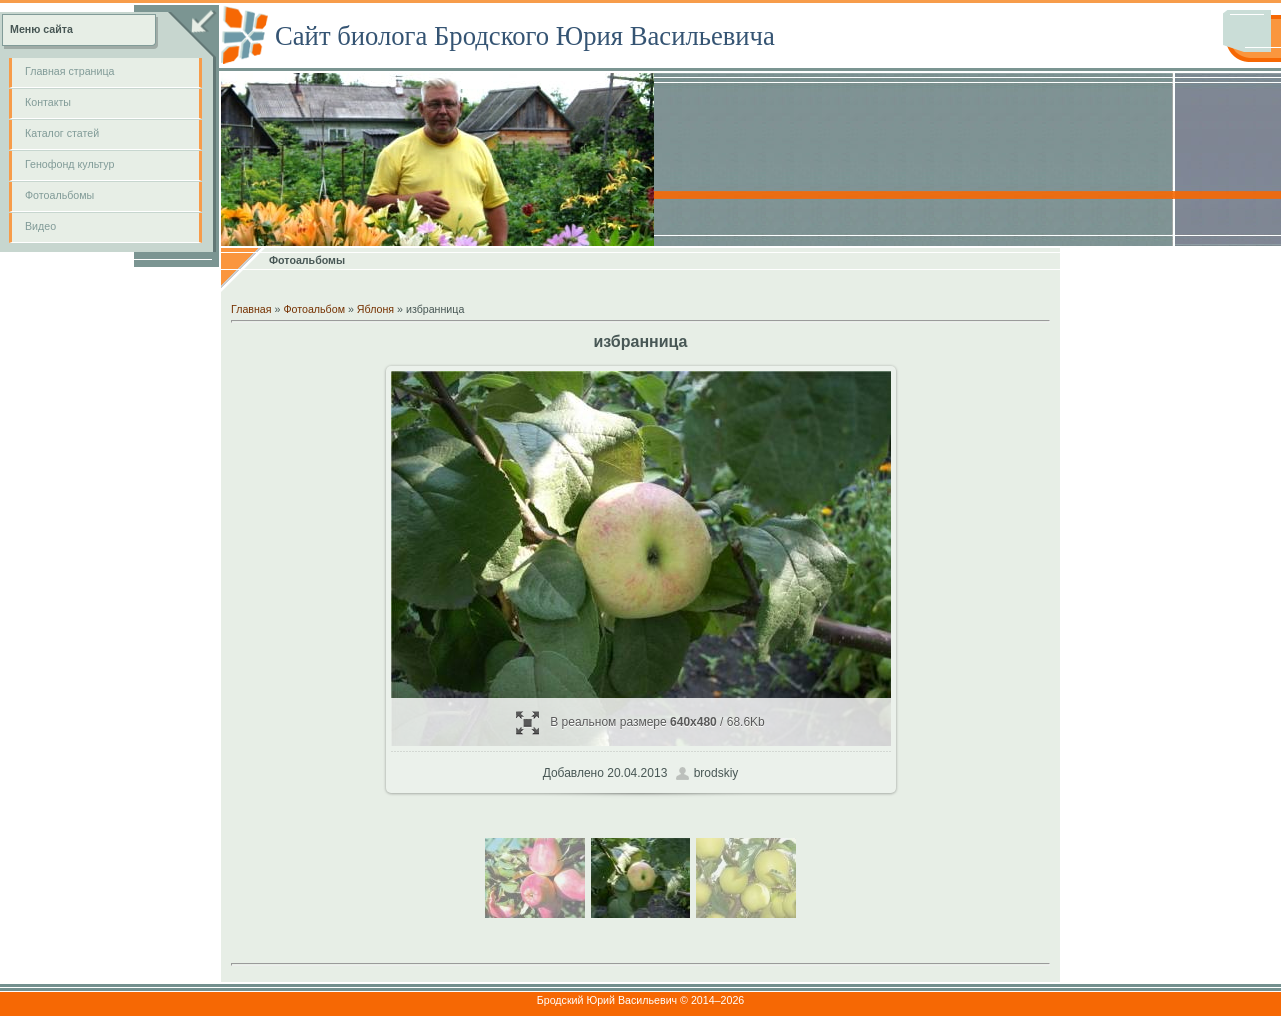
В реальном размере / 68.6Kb (640, 722)
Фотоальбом (314, 309)
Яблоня (375, 309)
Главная (251, 309)
